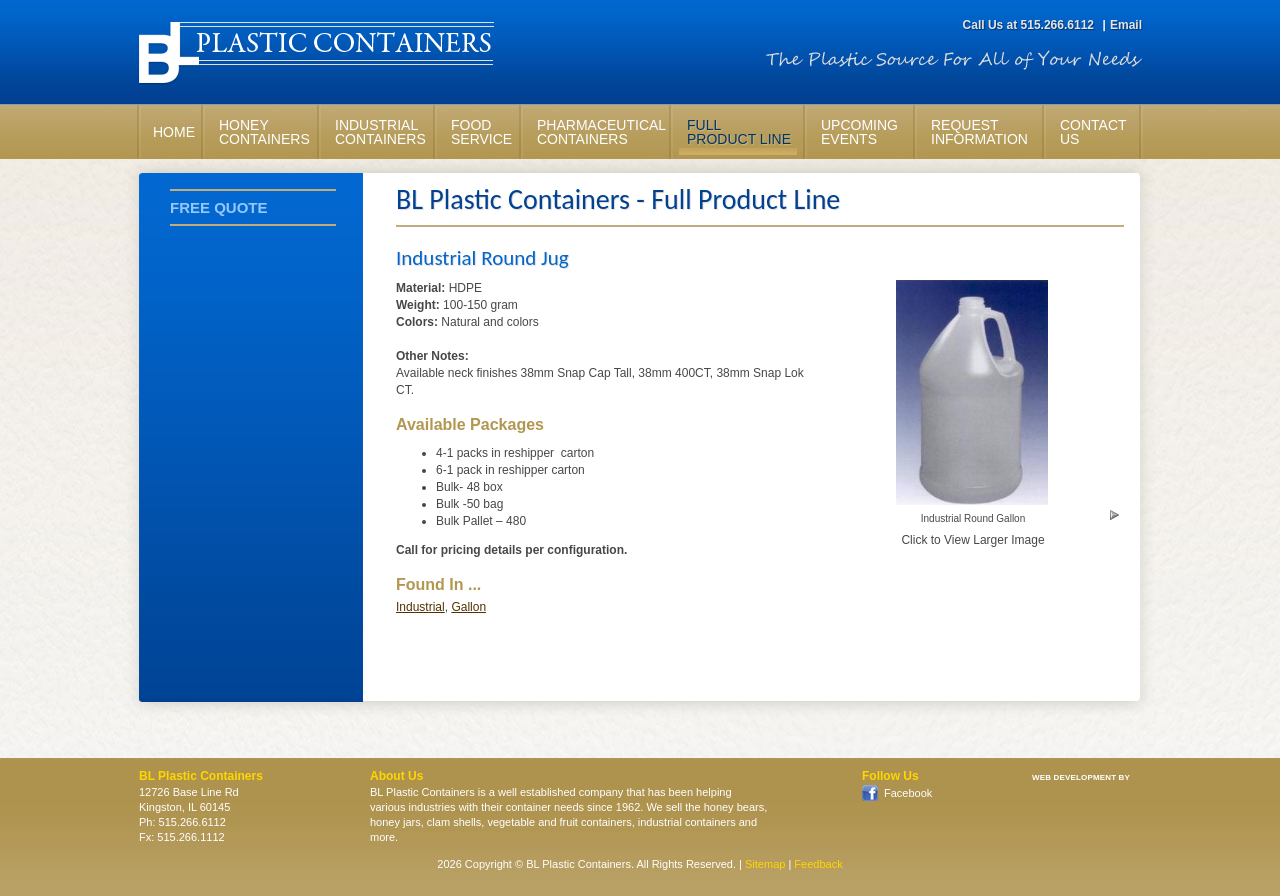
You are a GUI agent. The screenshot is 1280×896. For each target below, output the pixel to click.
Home (174, 132)
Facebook (907, 793)
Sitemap (765, 864)
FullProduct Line (739, 132)
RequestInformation (979, 132)
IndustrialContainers (380, 132)
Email (1126, 25)
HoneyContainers (264, 132)
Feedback (818, 864)
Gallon (468, 607)
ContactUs (1093, 132)
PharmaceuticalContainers (600, 132)
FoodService (481, 132)
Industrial (420, 607)
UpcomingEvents (859, 132)
